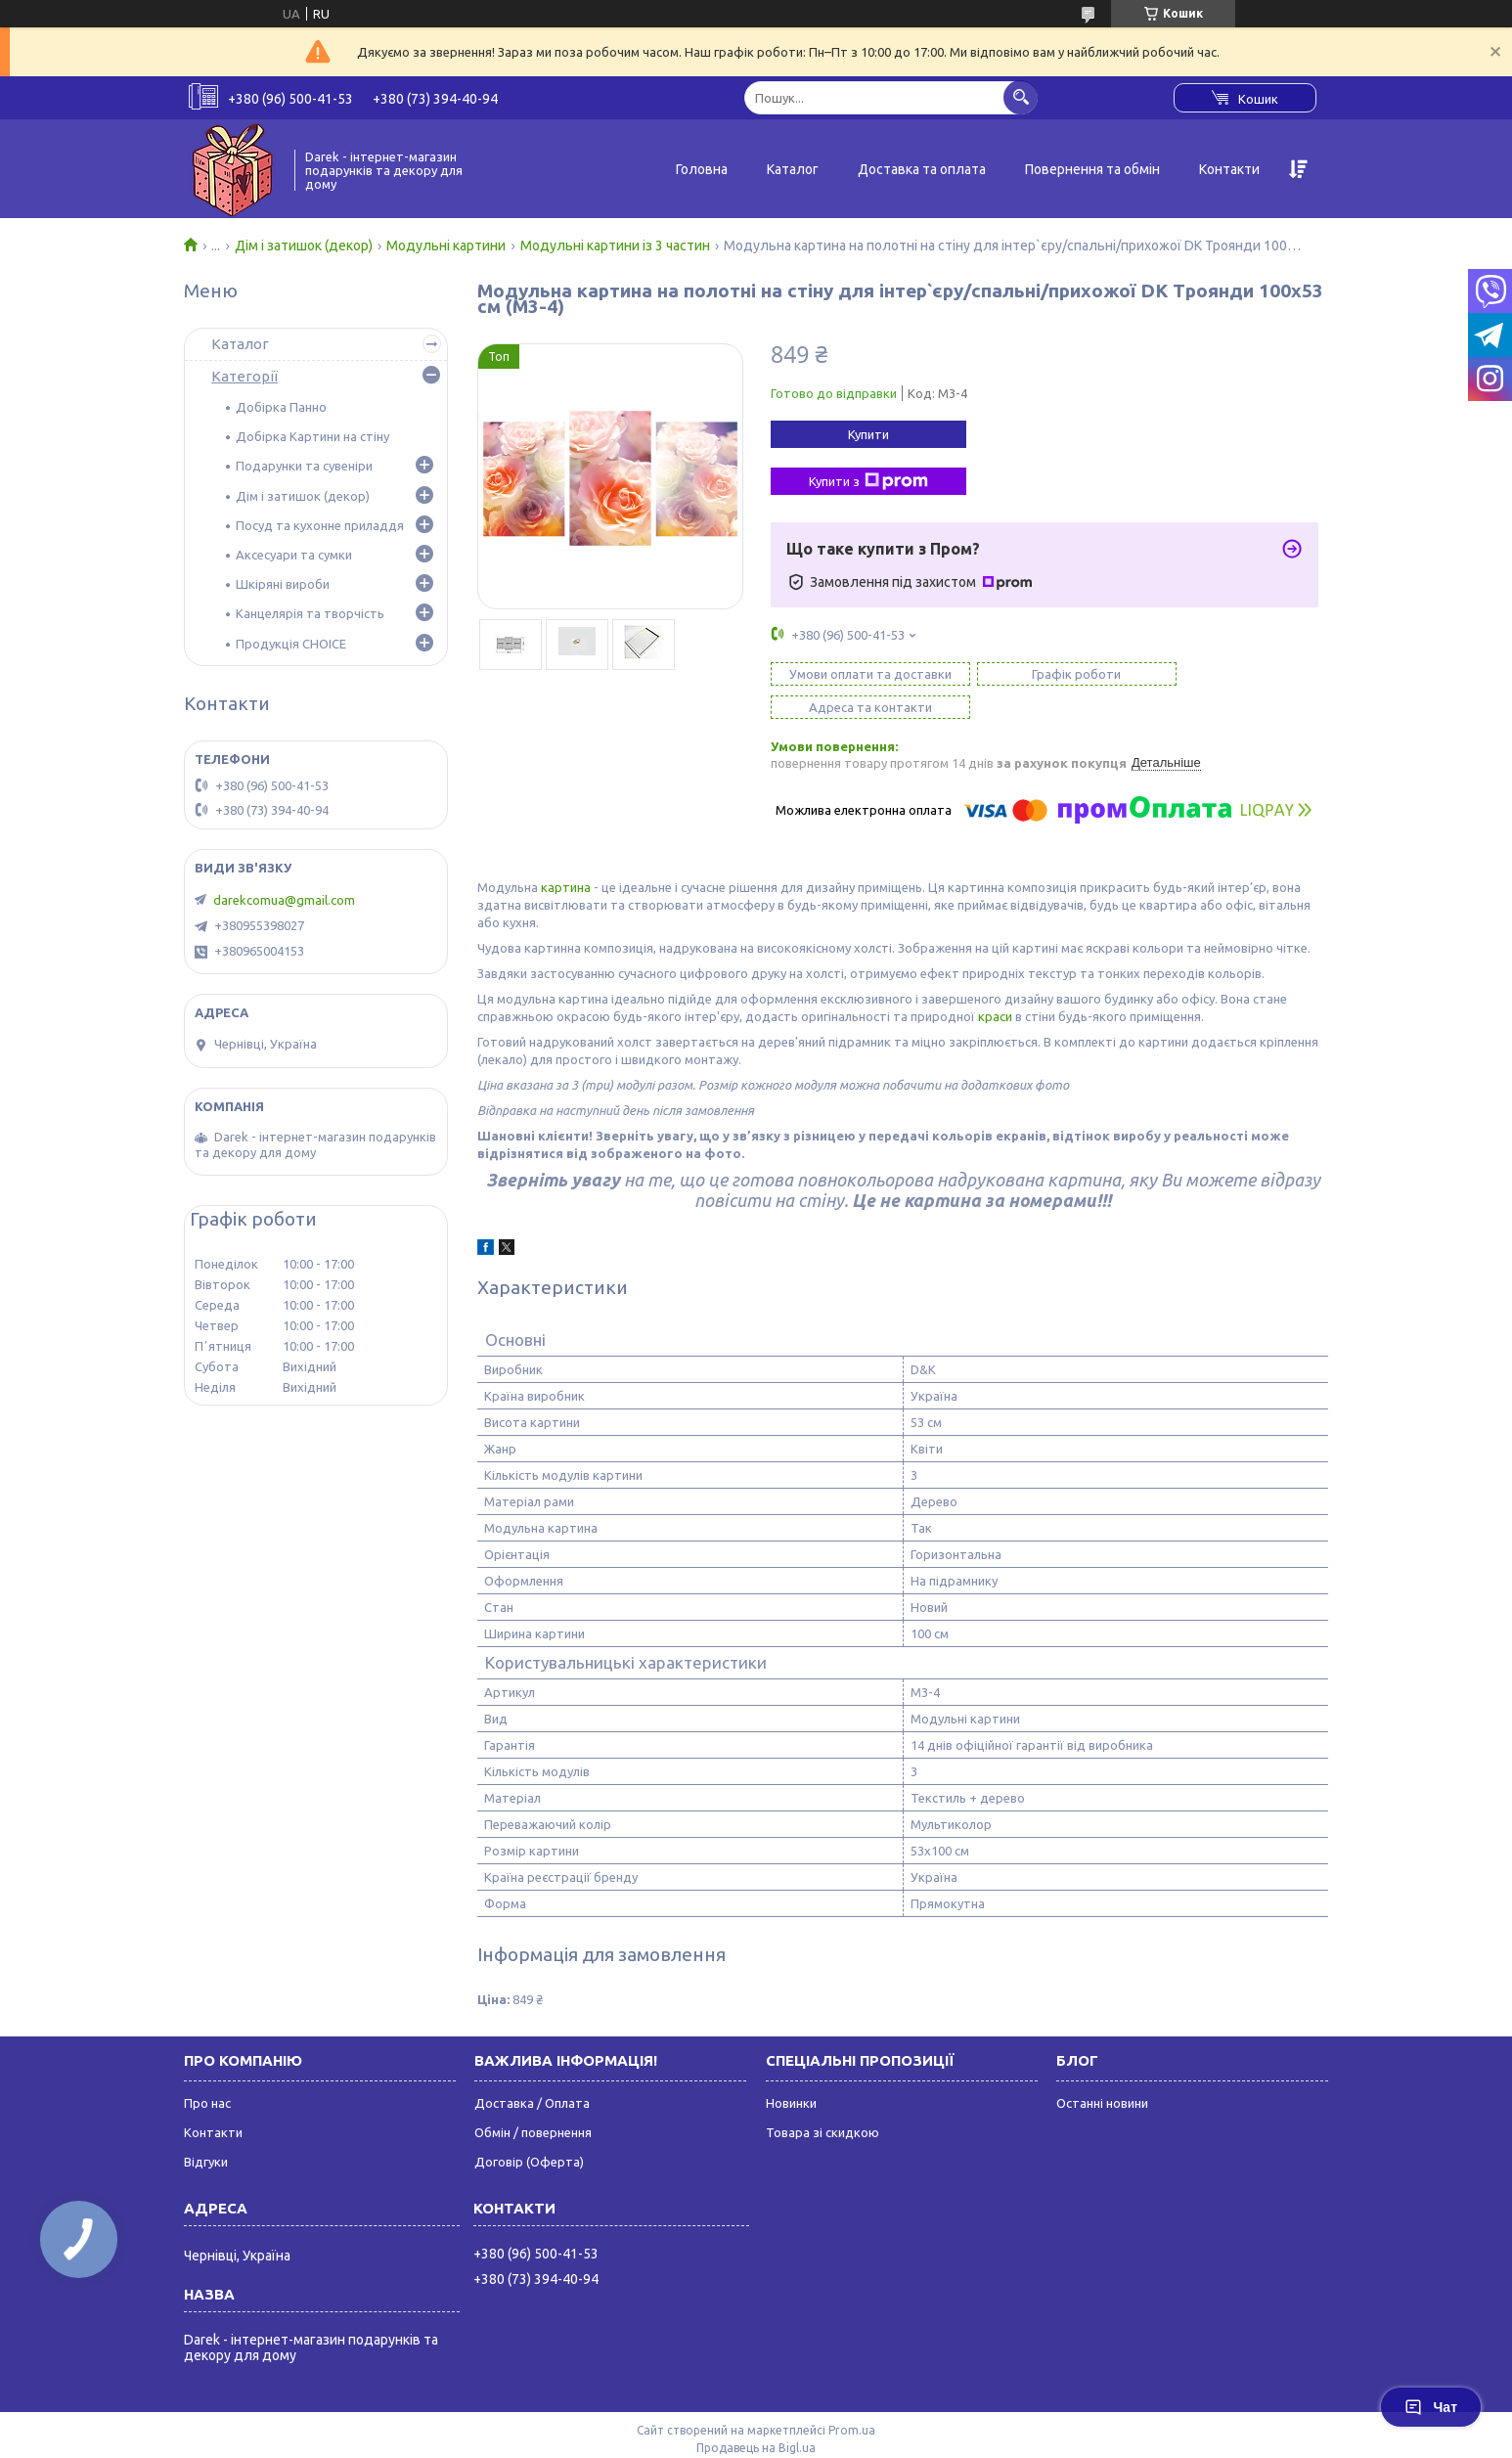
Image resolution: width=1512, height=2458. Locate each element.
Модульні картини (446, 245)
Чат (1430, 2407)
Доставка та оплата (922, 169)
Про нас (207, 2070)
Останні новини (1102, 2070)
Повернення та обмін (1092, 169)
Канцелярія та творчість (310, 613)
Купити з (868, 481)
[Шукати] (1020, 97)
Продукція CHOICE (291, 643)
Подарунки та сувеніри (304, 465)
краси (995, 983)
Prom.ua (851, 2397)
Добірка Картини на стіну (312, 436)
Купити (868, 434)
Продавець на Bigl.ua (756, 2414)
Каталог (793, 169)
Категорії (244, 376)
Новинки (791, 2070)
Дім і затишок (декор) (304, 245)
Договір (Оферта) (529, 2128)
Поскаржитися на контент (843, 2432)
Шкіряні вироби (283, 584)
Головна (702, 169)
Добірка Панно (281, 407)
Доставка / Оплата (532, 2070)
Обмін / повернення (533, 2099)
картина (566, 854)
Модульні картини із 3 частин (615, 245)
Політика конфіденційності (1005, 2432)
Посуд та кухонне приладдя (320, 525)
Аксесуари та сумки (294, 554)
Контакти (1229, 169)
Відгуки (206, 2128)
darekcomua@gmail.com (284, 900)
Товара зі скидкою (822, 2099)
